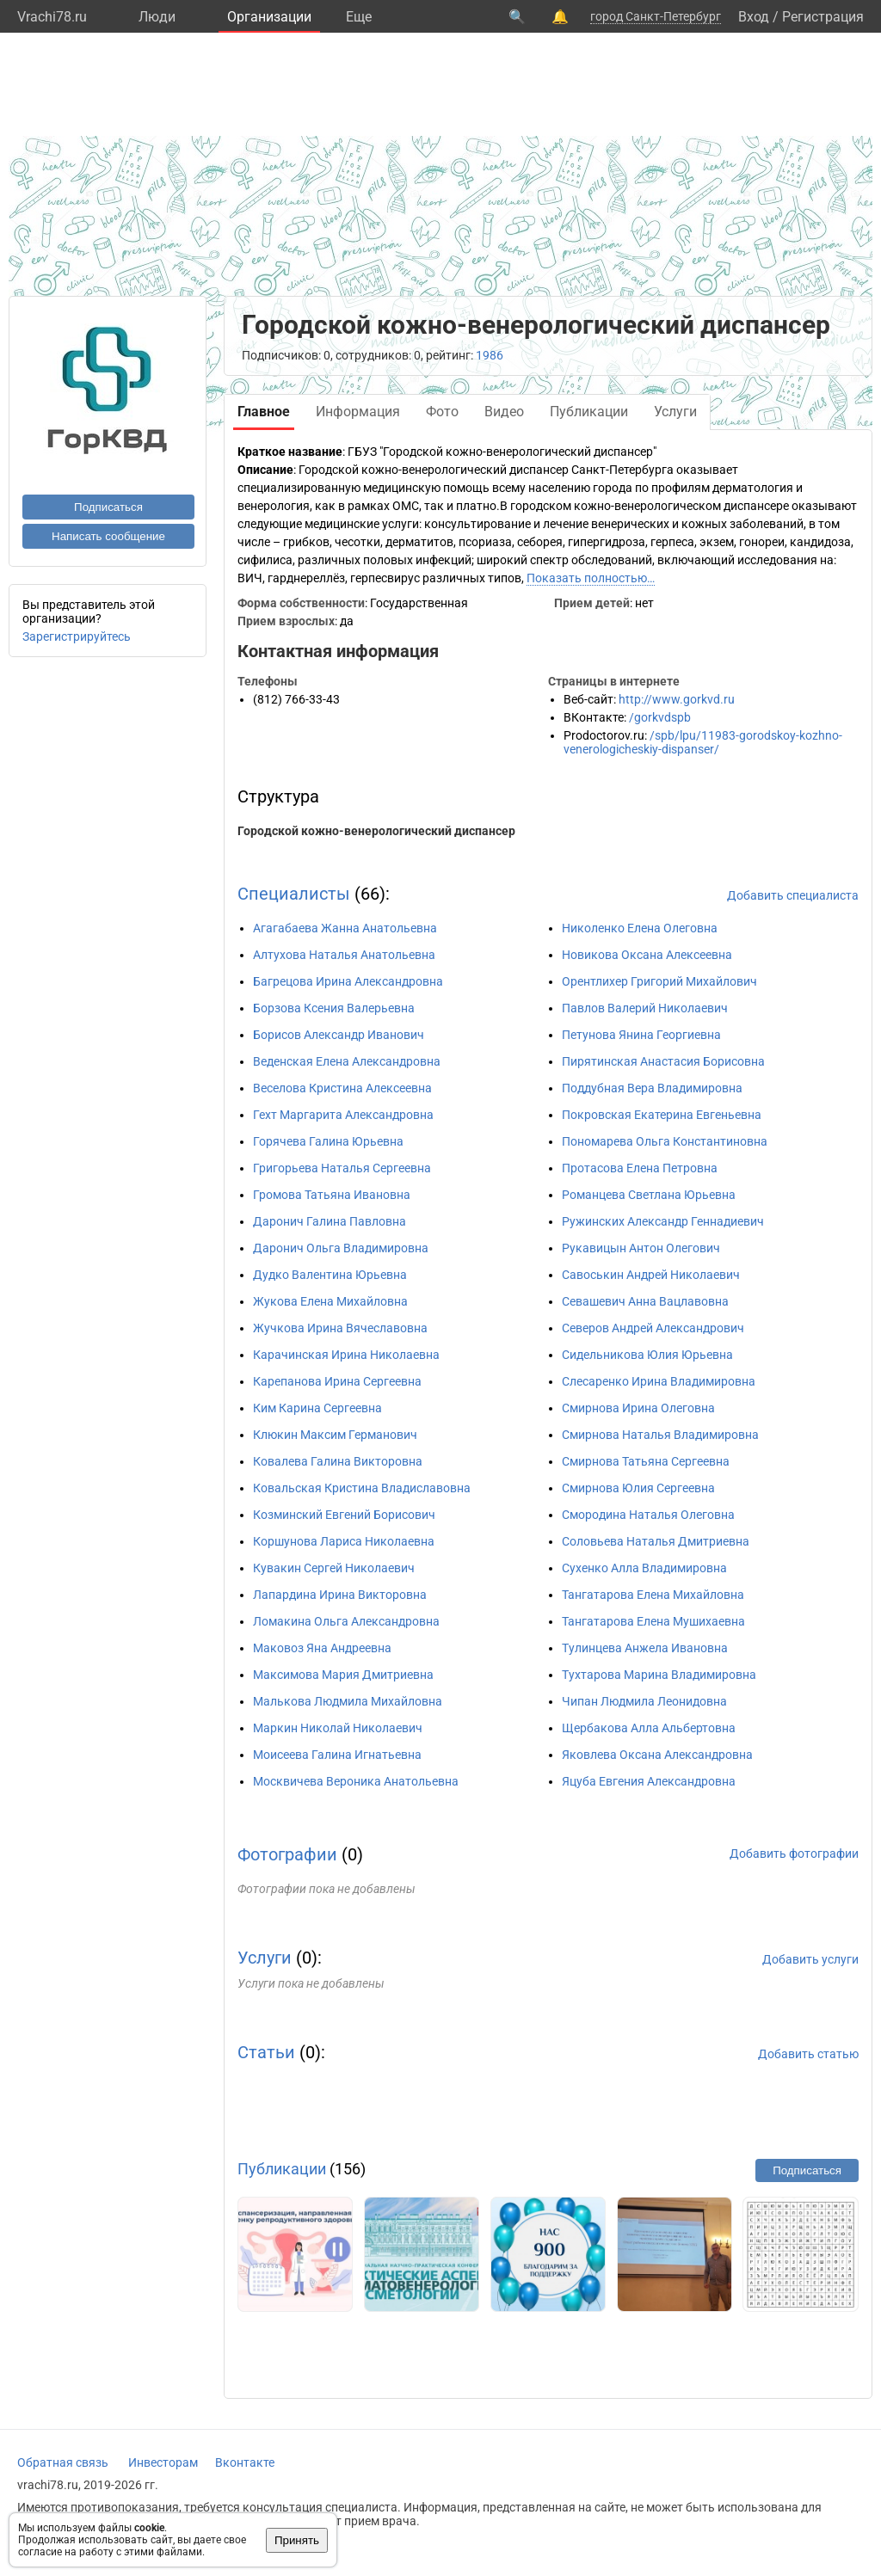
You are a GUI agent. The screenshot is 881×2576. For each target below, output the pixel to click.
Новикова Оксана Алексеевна (647, 955)
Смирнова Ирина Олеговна (638, 1408)
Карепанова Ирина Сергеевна (337, 1381)
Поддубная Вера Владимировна (652, 1088)
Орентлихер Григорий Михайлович (659, 981)
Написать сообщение (108, 536)
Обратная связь (62, 2462)
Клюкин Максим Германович (335, 1435)
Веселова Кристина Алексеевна (342, 1088)
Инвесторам (163, 2462)
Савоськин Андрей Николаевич (651, 1275)
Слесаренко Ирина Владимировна (658, 1381)
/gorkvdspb (660, 717)
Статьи (266, 2052)
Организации (269, 17)
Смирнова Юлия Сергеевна (638, 1488)
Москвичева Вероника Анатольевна (356, 1781)
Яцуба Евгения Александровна (649, 1781)
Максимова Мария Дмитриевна (343, 1674)
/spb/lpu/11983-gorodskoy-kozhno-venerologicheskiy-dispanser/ (703, 742)
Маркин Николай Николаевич (337, 1728)
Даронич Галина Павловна (329, 1221)
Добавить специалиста (793, 895)
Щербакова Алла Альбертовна (649, 1728)
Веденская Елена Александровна (346, 1061)
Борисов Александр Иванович (338, 1035)
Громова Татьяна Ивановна (331, 1195)
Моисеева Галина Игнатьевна (337, 1754)
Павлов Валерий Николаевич (645, 1008)
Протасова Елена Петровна (640, 1168)
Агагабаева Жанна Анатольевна (345, 928)
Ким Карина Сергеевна (317, 1408)
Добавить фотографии (794, 1853)
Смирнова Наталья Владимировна (660, 1435)
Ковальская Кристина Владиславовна (362, 1488)
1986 (489, 355)
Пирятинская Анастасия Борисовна (663, 1061)
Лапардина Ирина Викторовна (340, 1595)
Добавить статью (808, 2054)
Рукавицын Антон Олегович (641, 1248)
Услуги (264, 1957)
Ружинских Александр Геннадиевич (663, 1221)
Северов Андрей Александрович (653, 1328)
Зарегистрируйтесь (76, 636)
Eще (359, 17)
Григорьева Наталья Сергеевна (342, 1168)
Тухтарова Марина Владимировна (659, 1674)
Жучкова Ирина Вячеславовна (340, 1328)
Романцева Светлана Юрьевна (649, 1195)
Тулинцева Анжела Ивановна (645, 1648)
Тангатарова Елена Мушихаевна (653, 1621)
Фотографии (287, 1854)
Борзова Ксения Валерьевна (334, 1008)
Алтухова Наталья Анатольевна (344, 955)
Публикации (281, 2169)
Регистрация (823, 17)
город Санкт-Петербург (655, 16)
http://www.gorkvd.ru (677, 699)
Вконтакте (244, 2462)
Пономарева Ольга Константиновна (664, 1141)
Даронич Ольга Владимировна (340, 1248)
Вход (753, 17)
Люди (157, 17)
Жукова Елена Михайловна (330, 1301)
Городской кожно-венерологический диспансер (376, 831)
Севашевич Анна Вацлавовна (645, 1301)
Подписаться (108, 507)
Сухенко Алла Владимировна (644, 1568)
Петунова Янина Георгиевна (641, 1035)
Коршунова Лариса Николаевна (343, 1541)
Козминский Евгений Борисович (344, 1515)
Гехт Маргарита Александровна (343, 1115)
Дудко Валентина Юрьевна (330, 1275)
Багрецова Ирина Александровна (348, 981)
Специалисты (293, 893)
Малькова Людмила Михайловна (347, 1701)
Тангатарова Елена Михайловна (653, 1595)
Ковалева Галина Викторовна (337, 1461)
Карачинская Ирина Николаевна (346, 1355)
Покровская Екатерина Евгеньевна (661, 1115)
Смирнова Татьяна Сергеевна (646, 1461)
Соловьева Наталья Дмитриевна (655, 1541)
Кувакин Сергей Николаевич (334, 1568)
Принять (296, 2540)
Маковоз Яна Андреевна (322, 1648)
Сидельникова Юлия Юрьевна (647, 1355)
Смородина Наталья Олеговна (648, 1515)
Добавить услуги (810, 1959)
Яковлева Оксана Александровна (657, 1754)
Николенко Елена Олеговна (640, 928)
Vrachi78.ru (52, 17)
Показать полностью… (591, 578)
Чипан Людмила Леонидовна (644, 1701)
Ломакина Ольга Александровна (346, 1621)
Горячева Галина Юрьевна (328, 1141)
